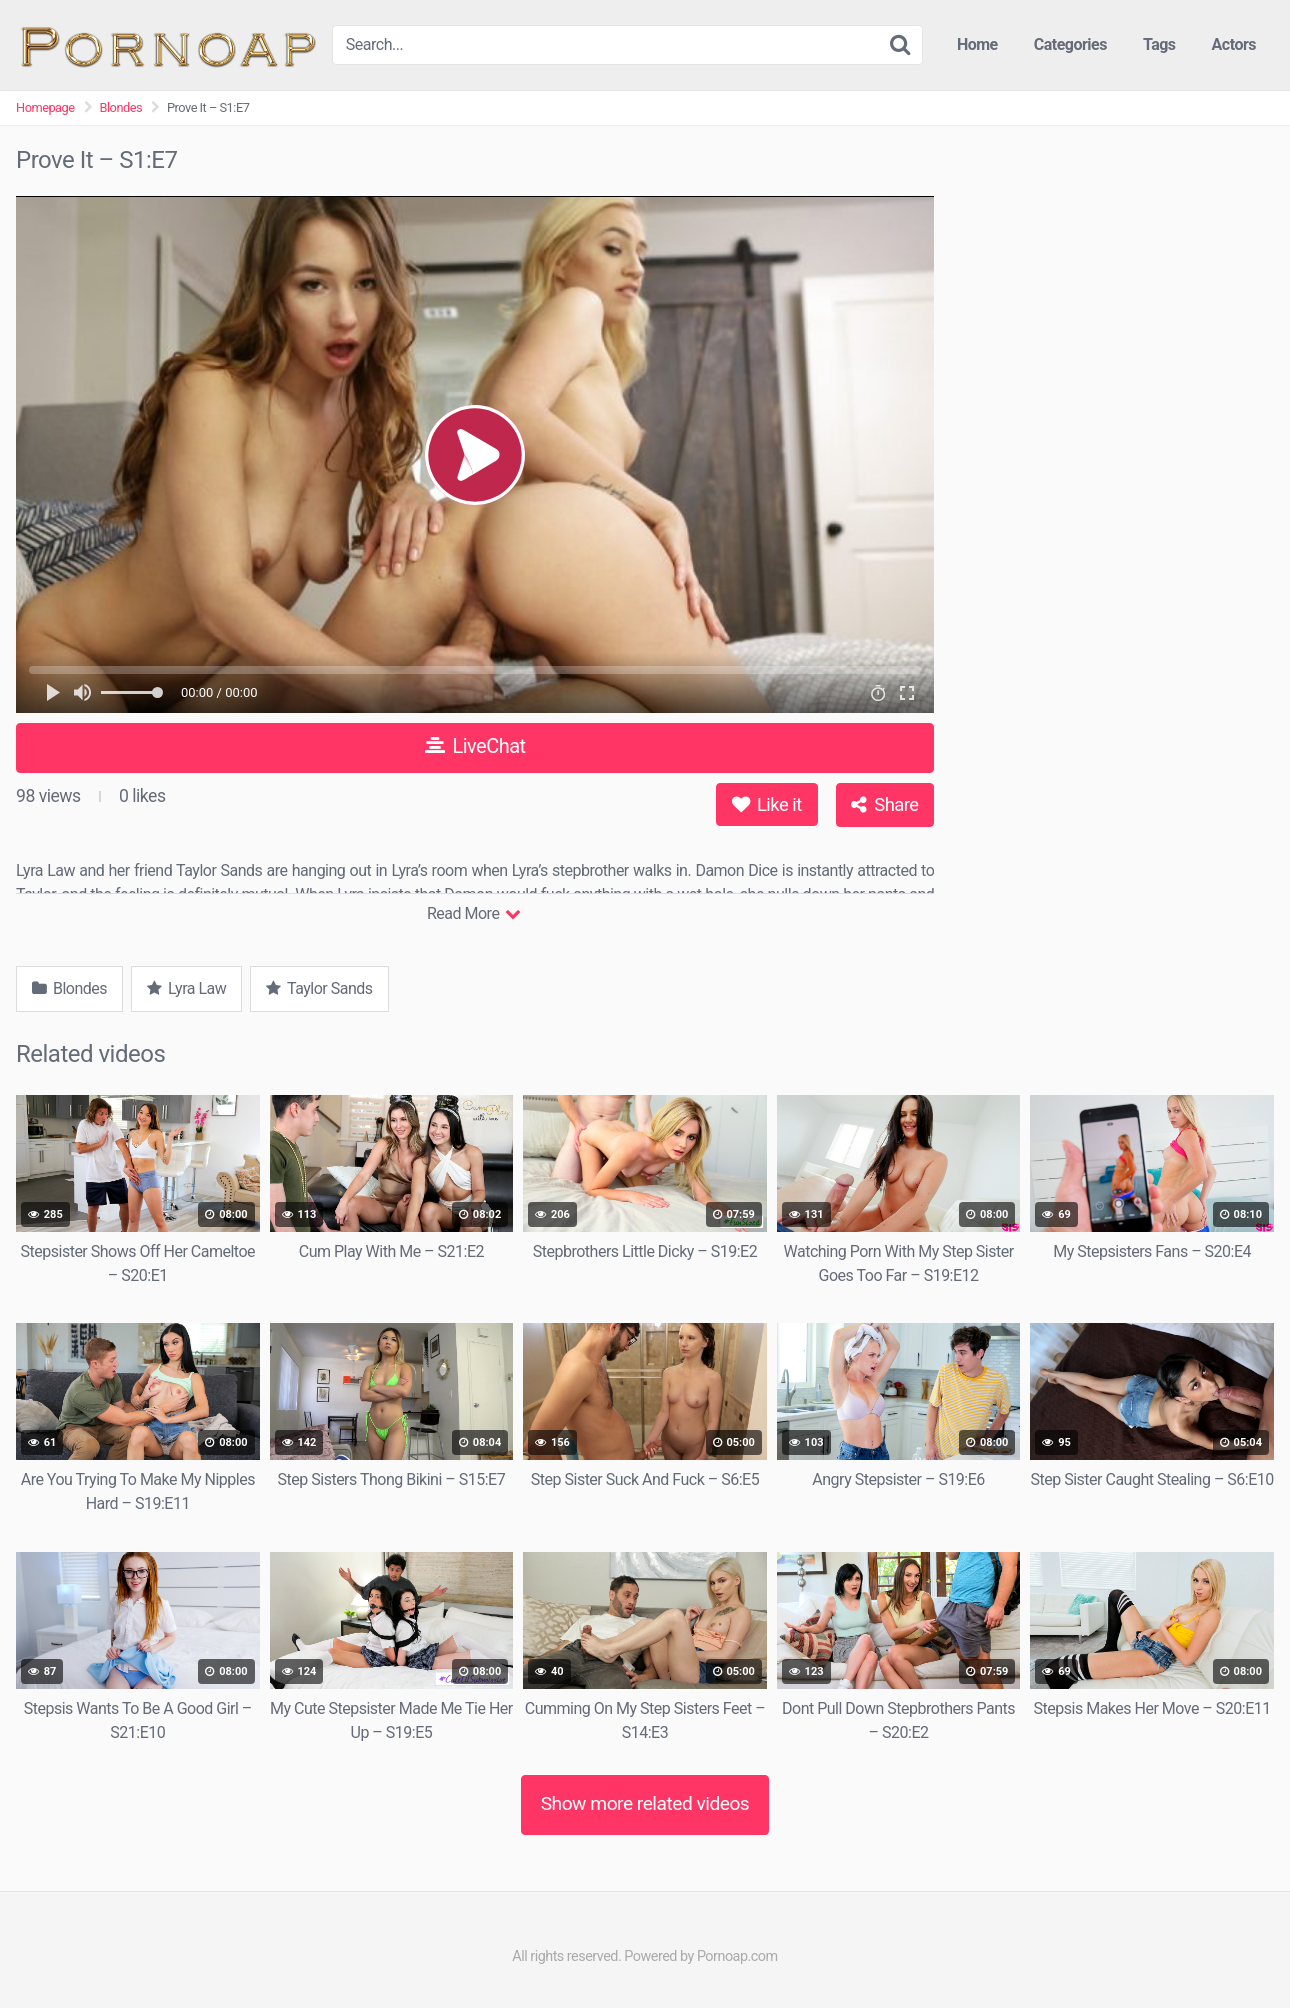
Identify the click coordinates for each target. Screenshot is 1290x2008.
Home (977, 44)
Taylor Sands (319, 988)
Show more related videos (645, 1803)
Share (884, 804)
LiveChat (475, 746)
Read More (473, 913)
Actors (1234, 44)
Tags (1159, 44)
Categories (1070, 44)
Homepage (45, 107)
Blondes (121, 107)
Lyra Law (186, 988)
